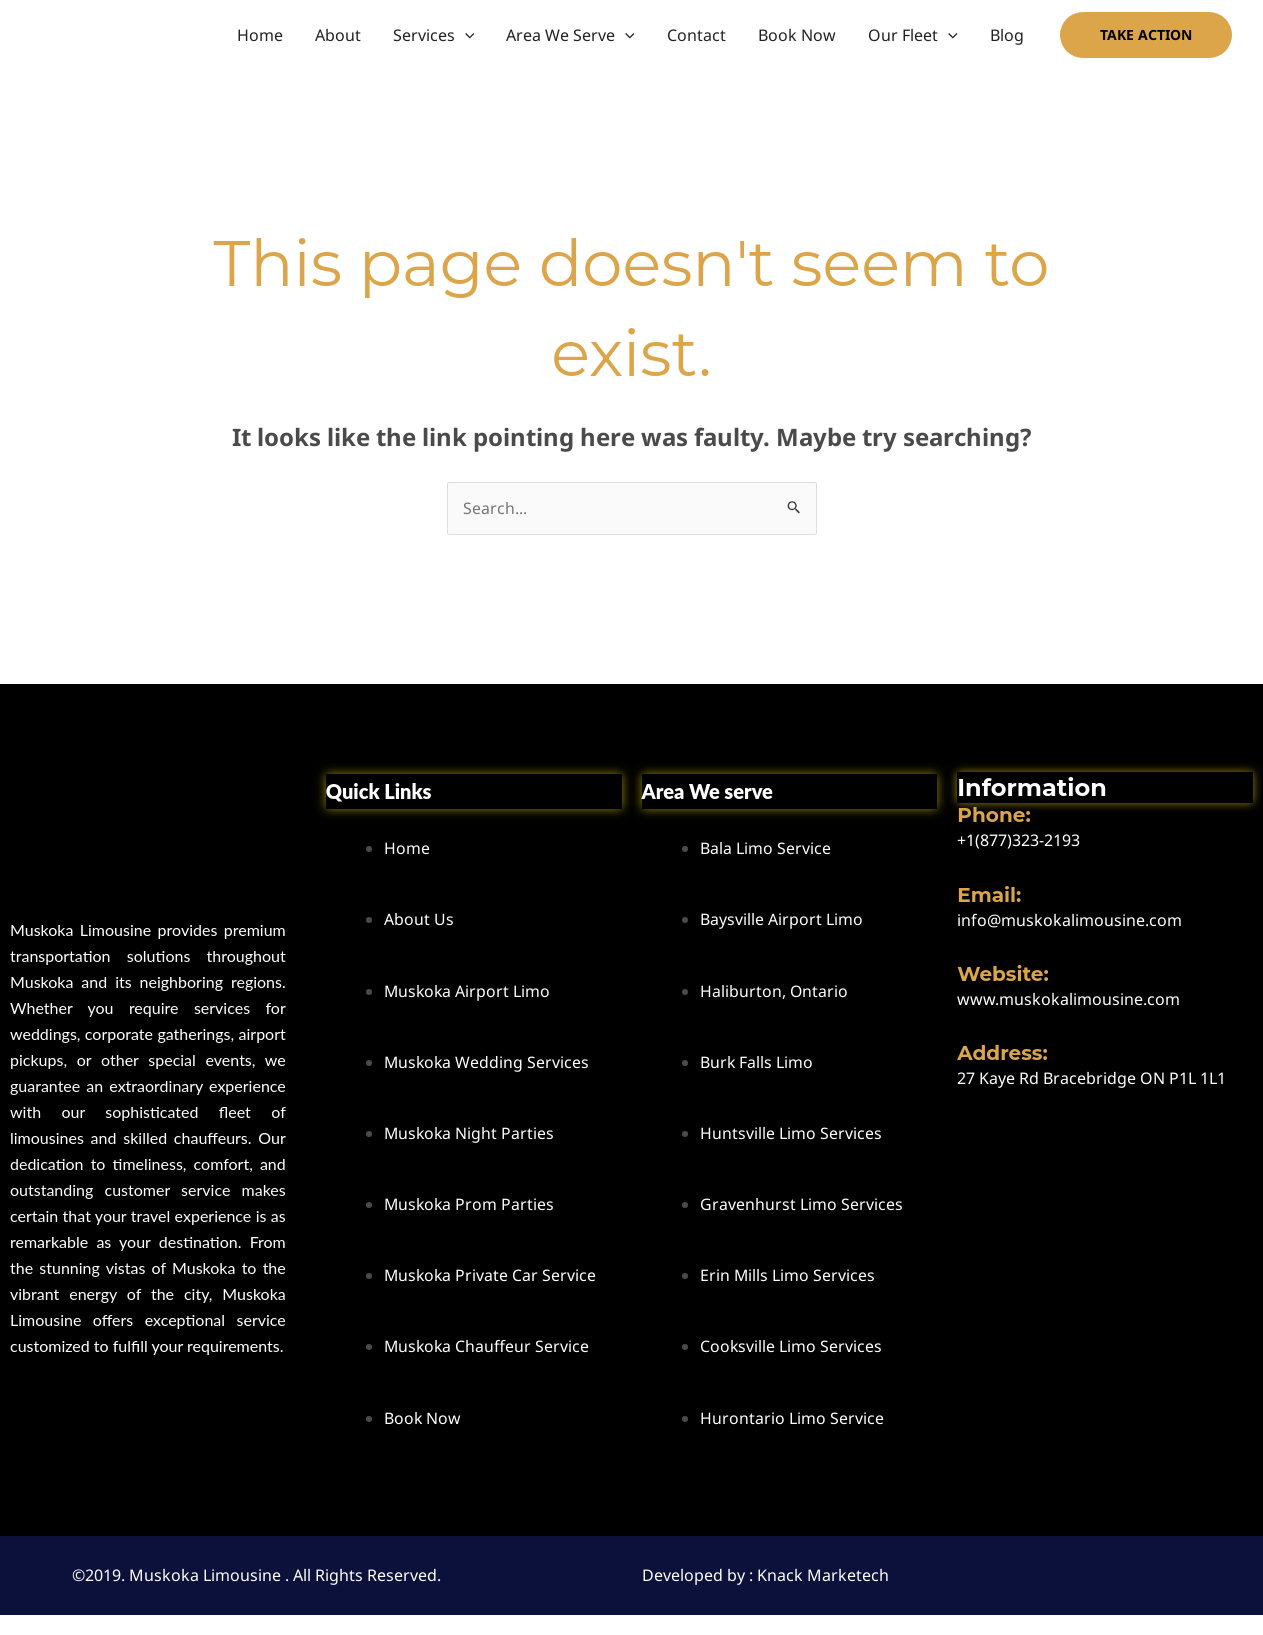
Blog (1007, 35)
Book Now (797, 35)
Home (260, 35)
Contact (696, 35)
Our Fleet (913, 35)
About (338, 35)
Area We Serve (570, 35)
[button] (465, 35)
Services (434, 35)
